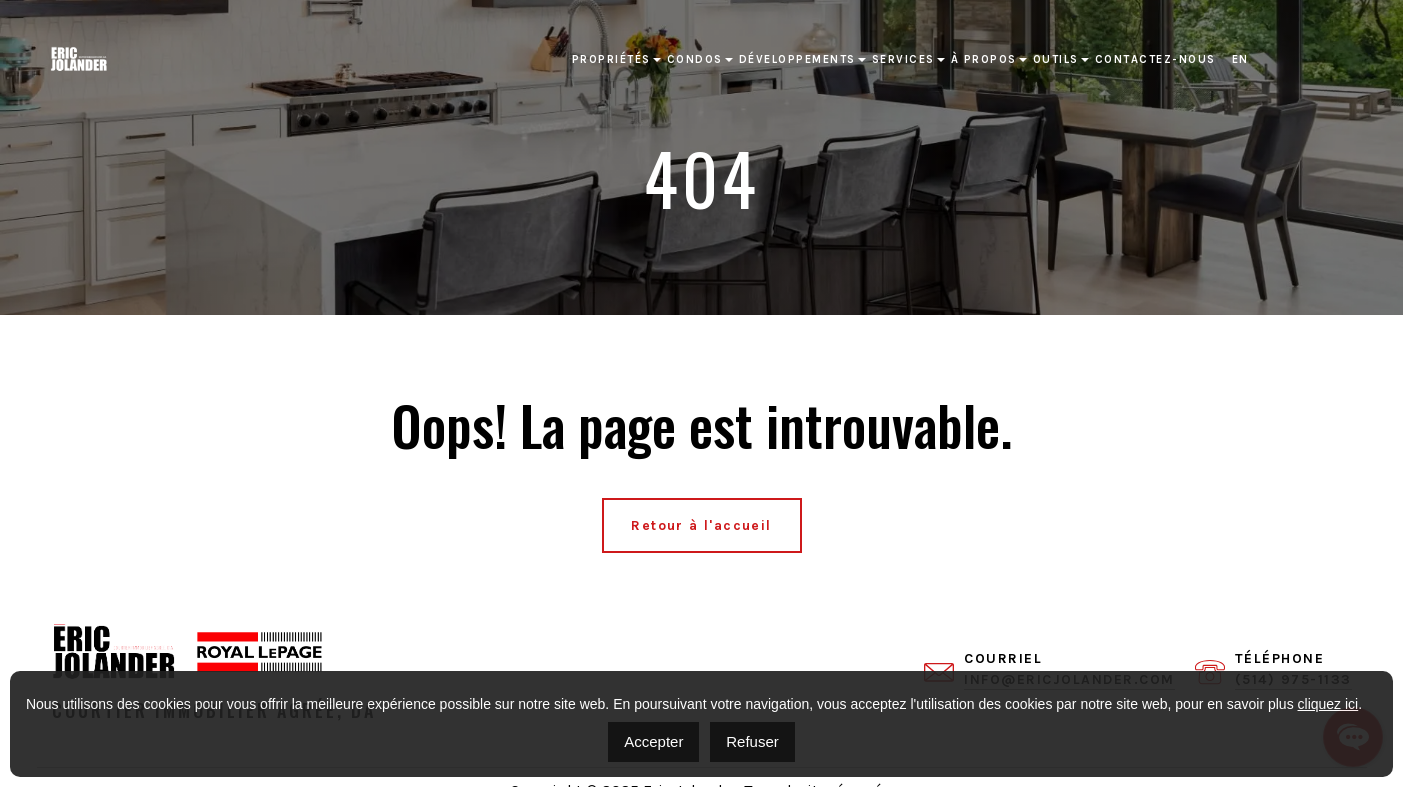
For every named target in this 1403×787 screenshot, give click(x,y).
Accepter (653, 741)
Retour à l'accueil (701, 525)
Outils (1056, 59)
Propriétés (611, 59)
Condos (695, 59)
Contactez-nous (1155, 59)
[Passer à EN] (1240, 60)
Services (903, 59)
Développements (797, 59)
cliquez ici (1328, 704)
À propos (984, 59)
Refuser (752, 741)
